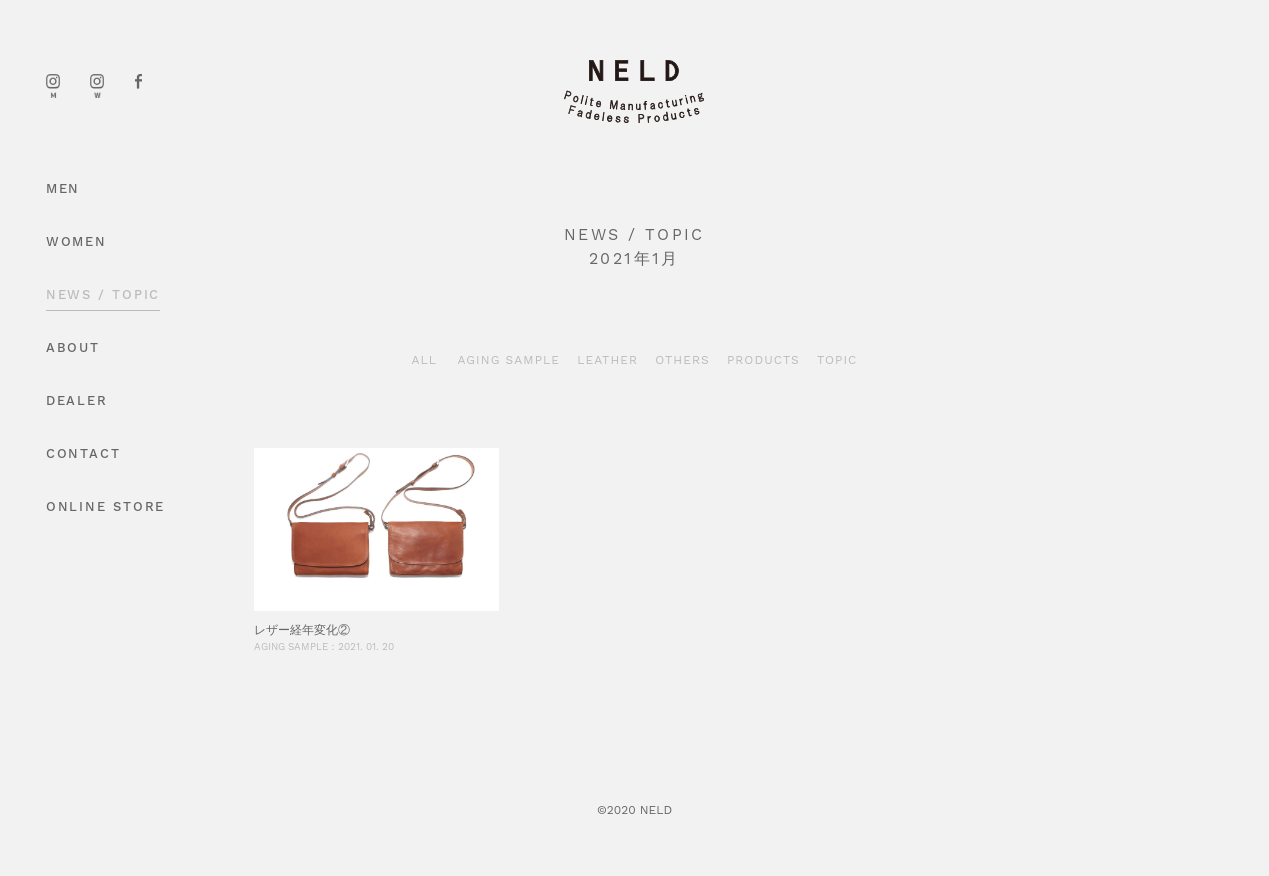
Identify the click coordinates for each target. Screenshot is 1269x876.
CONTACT (83, 453)
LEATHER (607, 360)
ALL (425, 360)
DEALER (77, 400)
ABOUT (73, 347)
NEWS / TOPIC (103, 294)
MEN (63, 188)
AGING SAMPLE (509, 360)
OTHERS (682, 360)
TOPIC (837, 360)
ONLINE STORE (106, 506)
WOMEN (76, 241)
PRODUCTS (763, 360)
